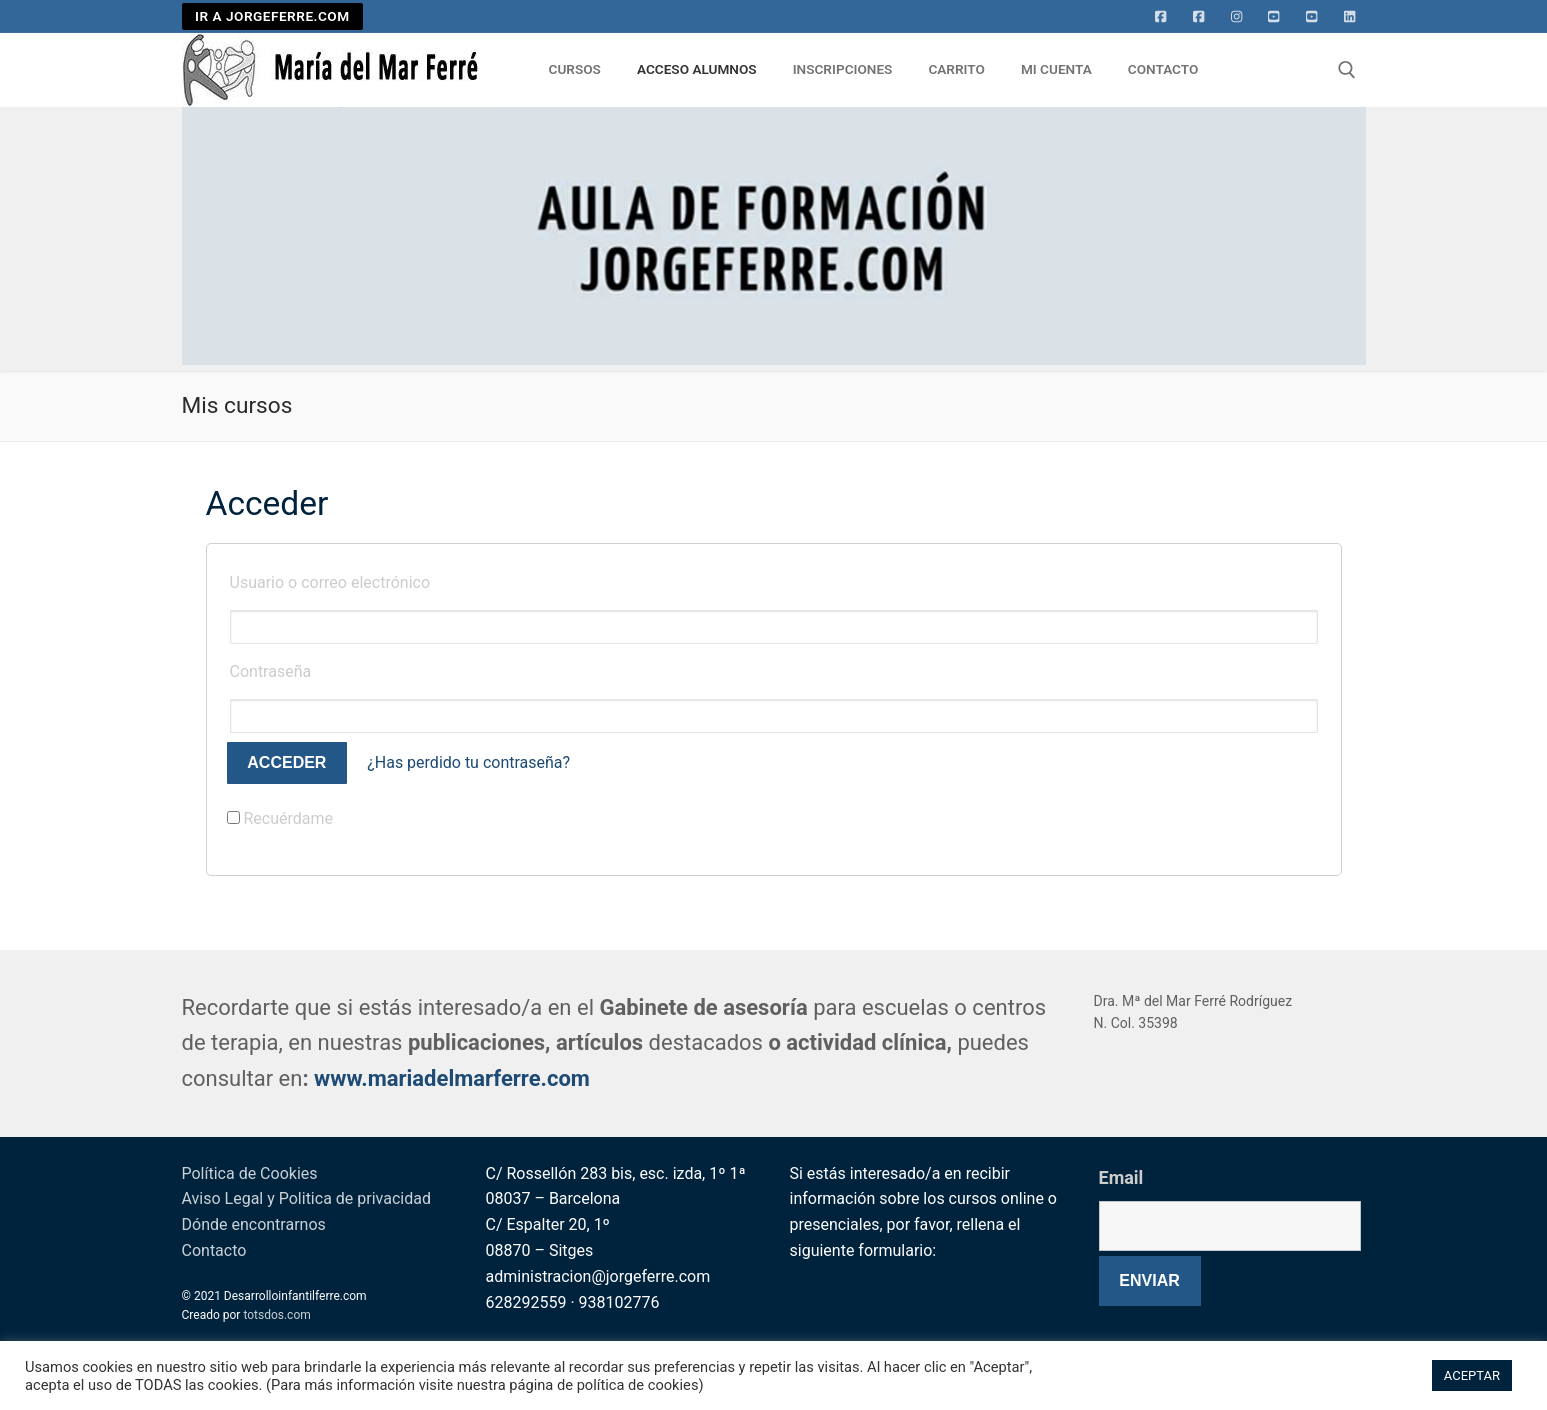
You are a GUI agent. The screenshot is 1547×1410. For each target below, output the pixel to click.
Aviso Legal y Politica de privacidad (306, 1198)
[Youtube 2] (1312, 17)
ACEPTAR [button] (1472, 1375)
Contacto (214, 1250)
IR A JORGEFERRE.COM (272, 16)
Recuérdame (280, 818)
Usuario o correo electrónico (330, 582)
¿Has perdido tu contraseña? (468, 762)
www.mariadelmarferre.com (452, 1078)
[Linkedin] (1350, 17)
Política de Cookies (250, 1173)
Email (1121, 1177)
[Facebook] (1161, 17)
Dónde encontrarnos (254, 1224)
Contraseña (271, 671)
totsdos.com (276, 1315)
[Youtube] (1274, 17)
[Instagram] (1237, 17)
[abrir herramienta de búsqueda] (1347, 70)
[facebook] (1199, 17)
